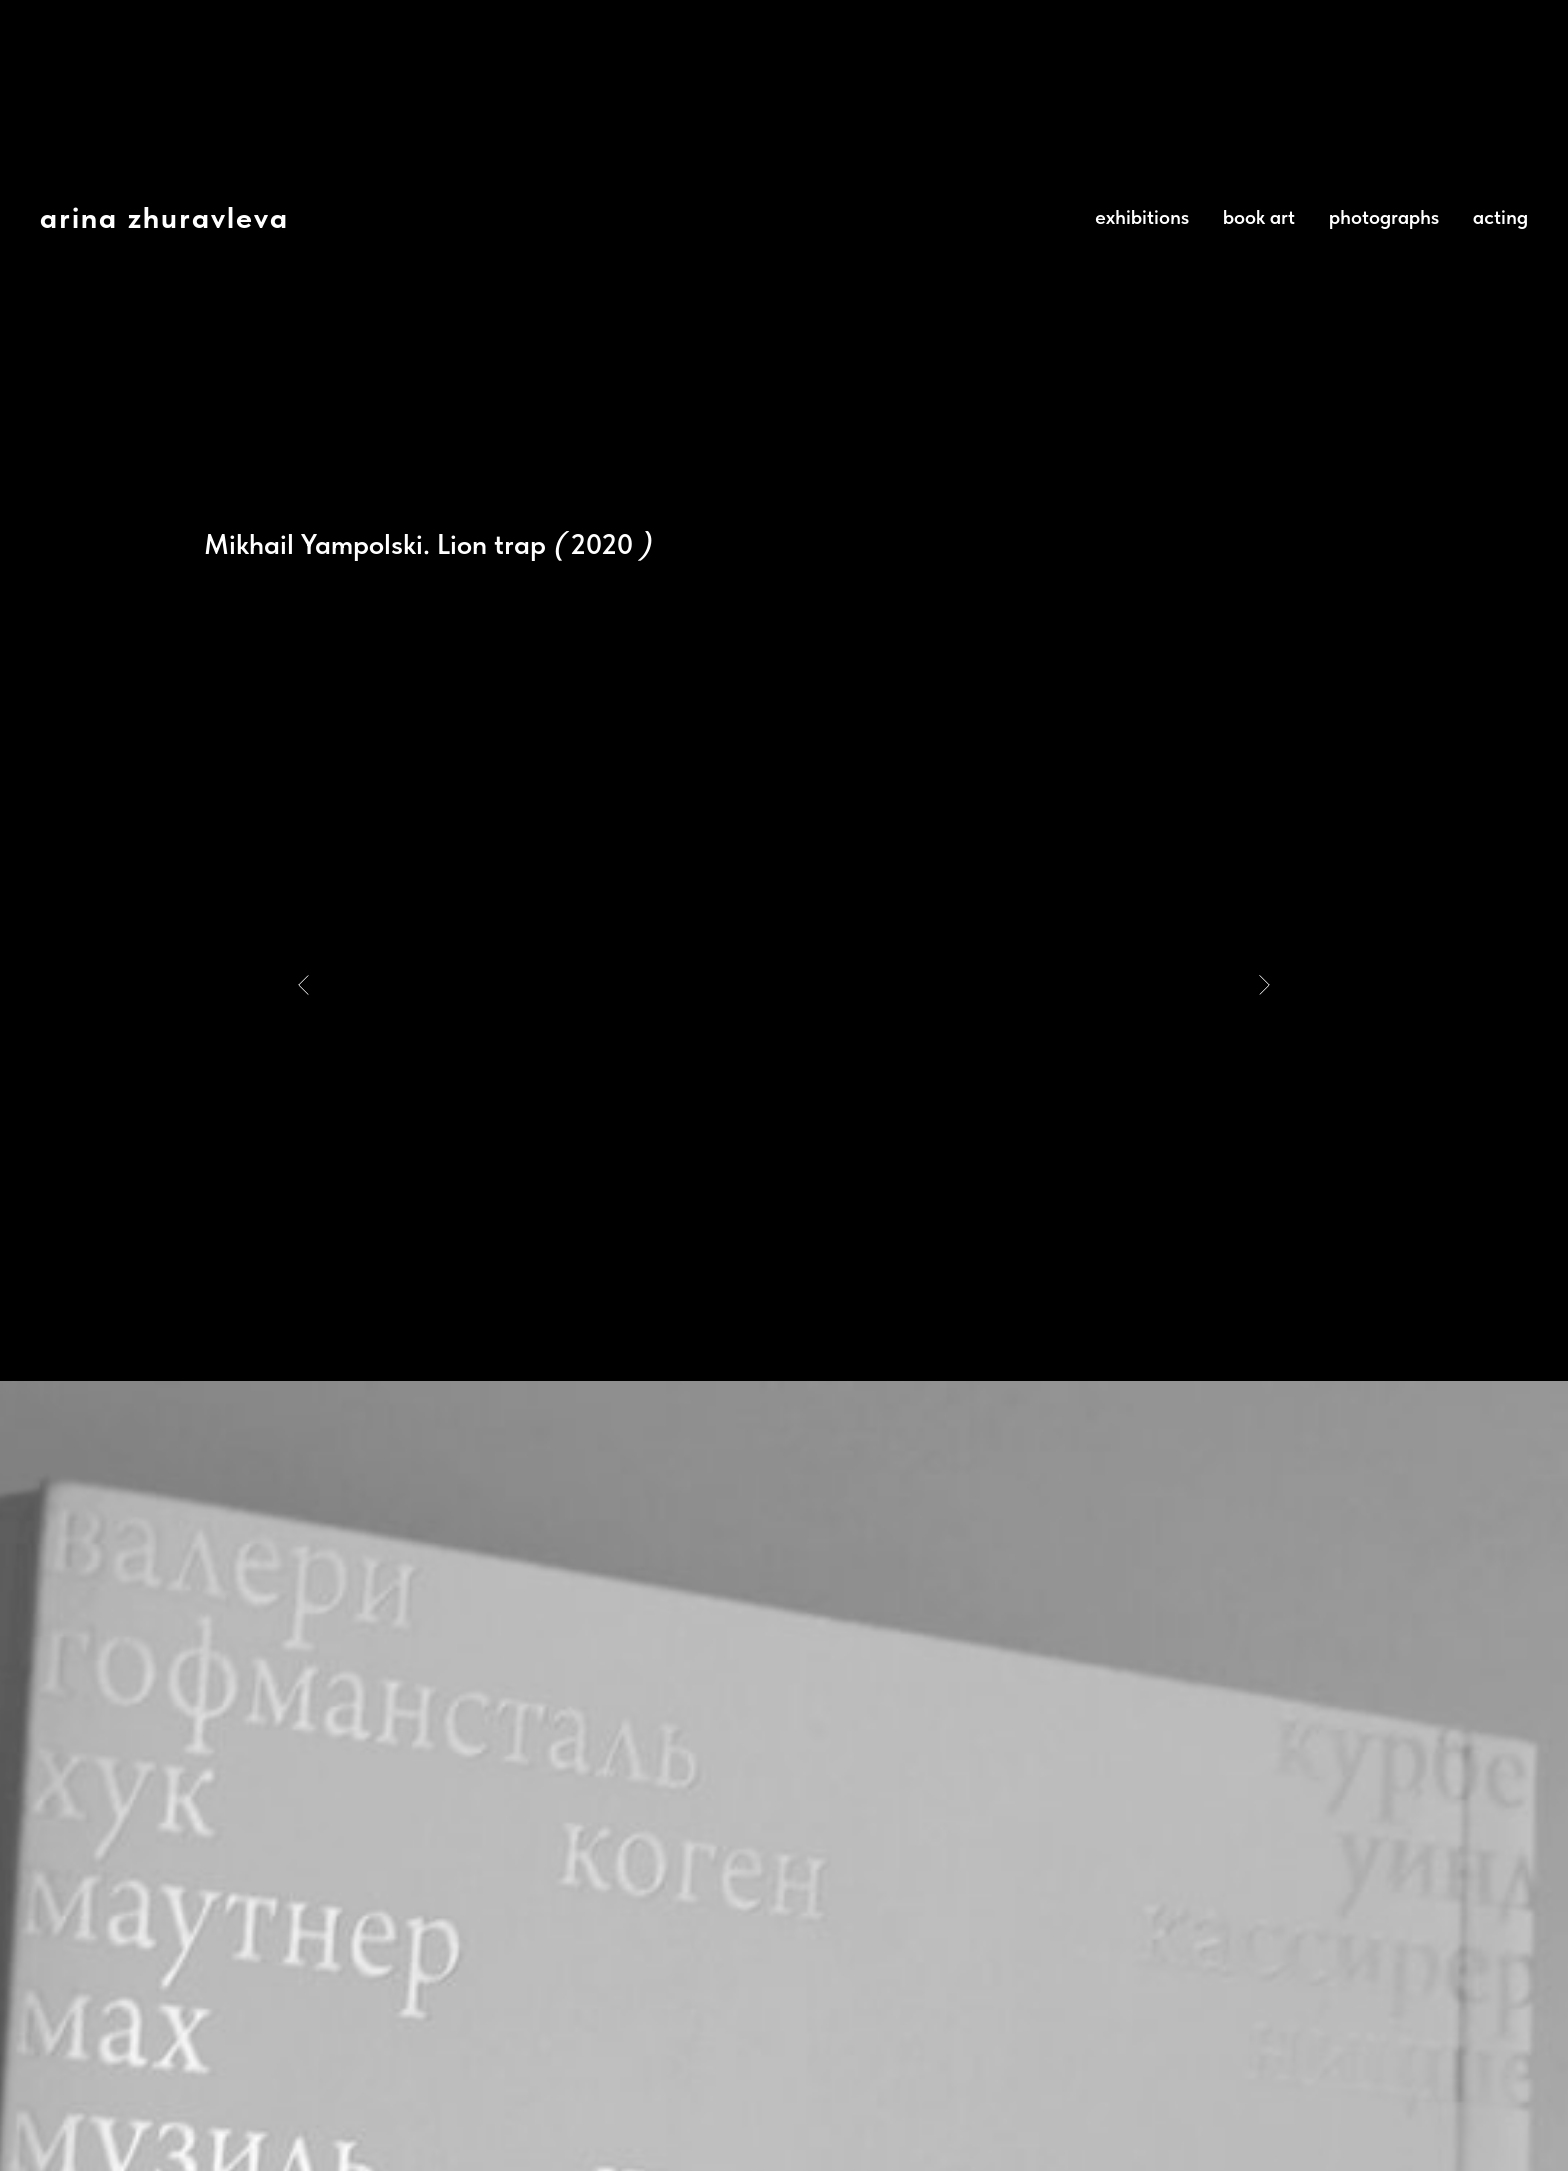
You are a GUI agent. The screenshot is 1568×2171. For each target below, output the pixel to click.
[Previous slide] (304, 985)
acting (1500, 217)
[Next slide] (1264, 985)
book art (1259, 217)
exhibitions (1142, 217)
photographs (1384, 217)
